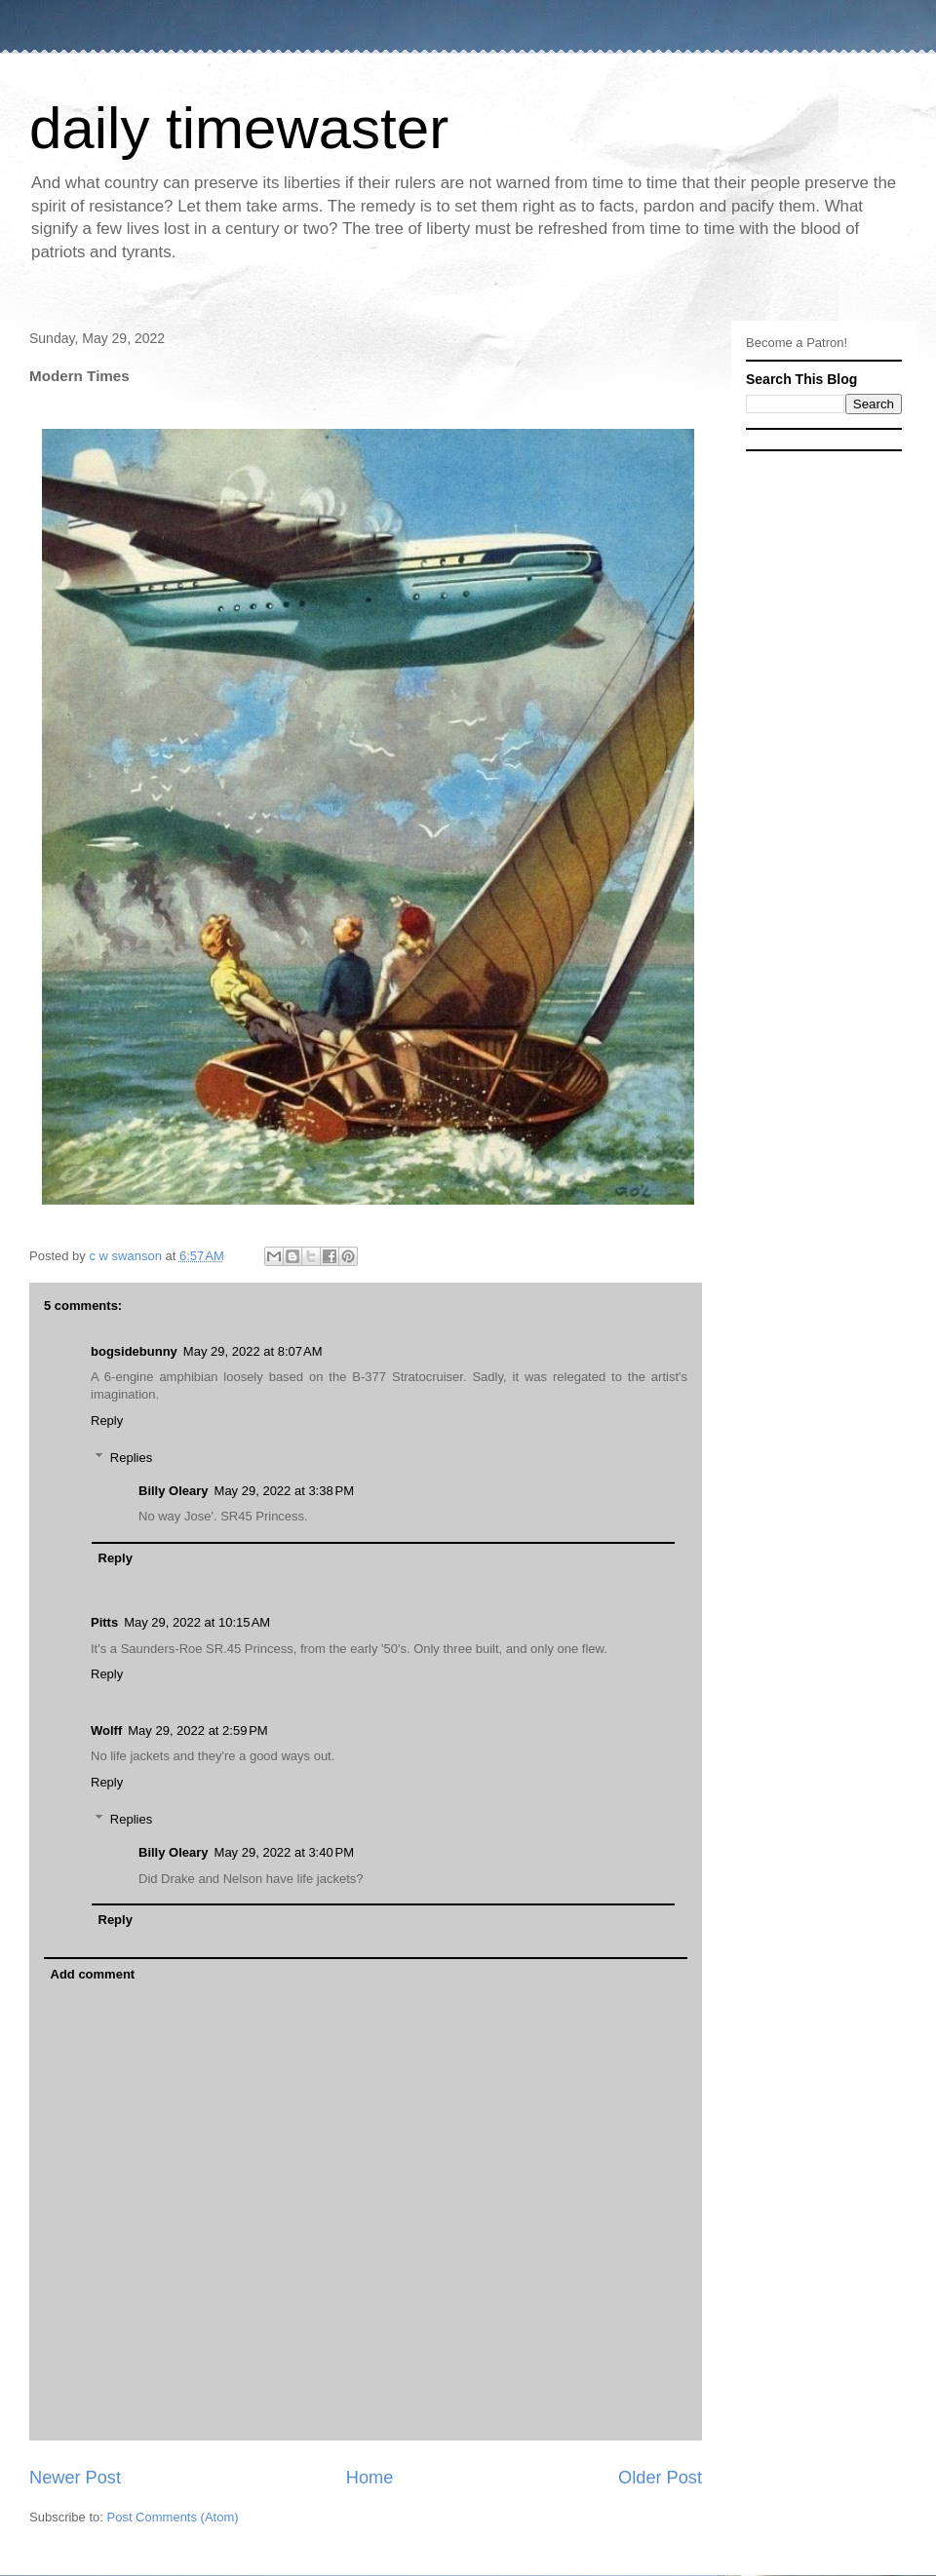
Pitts (104, 1622)
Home (370, 2477)
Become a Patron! (796, 342)
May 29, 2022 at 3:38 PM (284, 1490)
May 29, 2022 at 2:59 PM (197, 1730)
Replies (131, 1457)
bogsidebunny (134, 1351)
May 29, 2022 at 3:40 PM (284, 1852)
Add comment (93, 1974)
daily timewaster (238, 128)
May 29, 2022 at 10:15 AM (197, 1622)
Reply (107, 1420)
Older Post (660, 2477)
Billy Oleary (173, 1490)
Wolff (106, 1730)
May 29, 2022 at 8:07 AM (253, 1351)
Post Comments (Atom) (173, 2517)
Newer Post (75, 2477)
